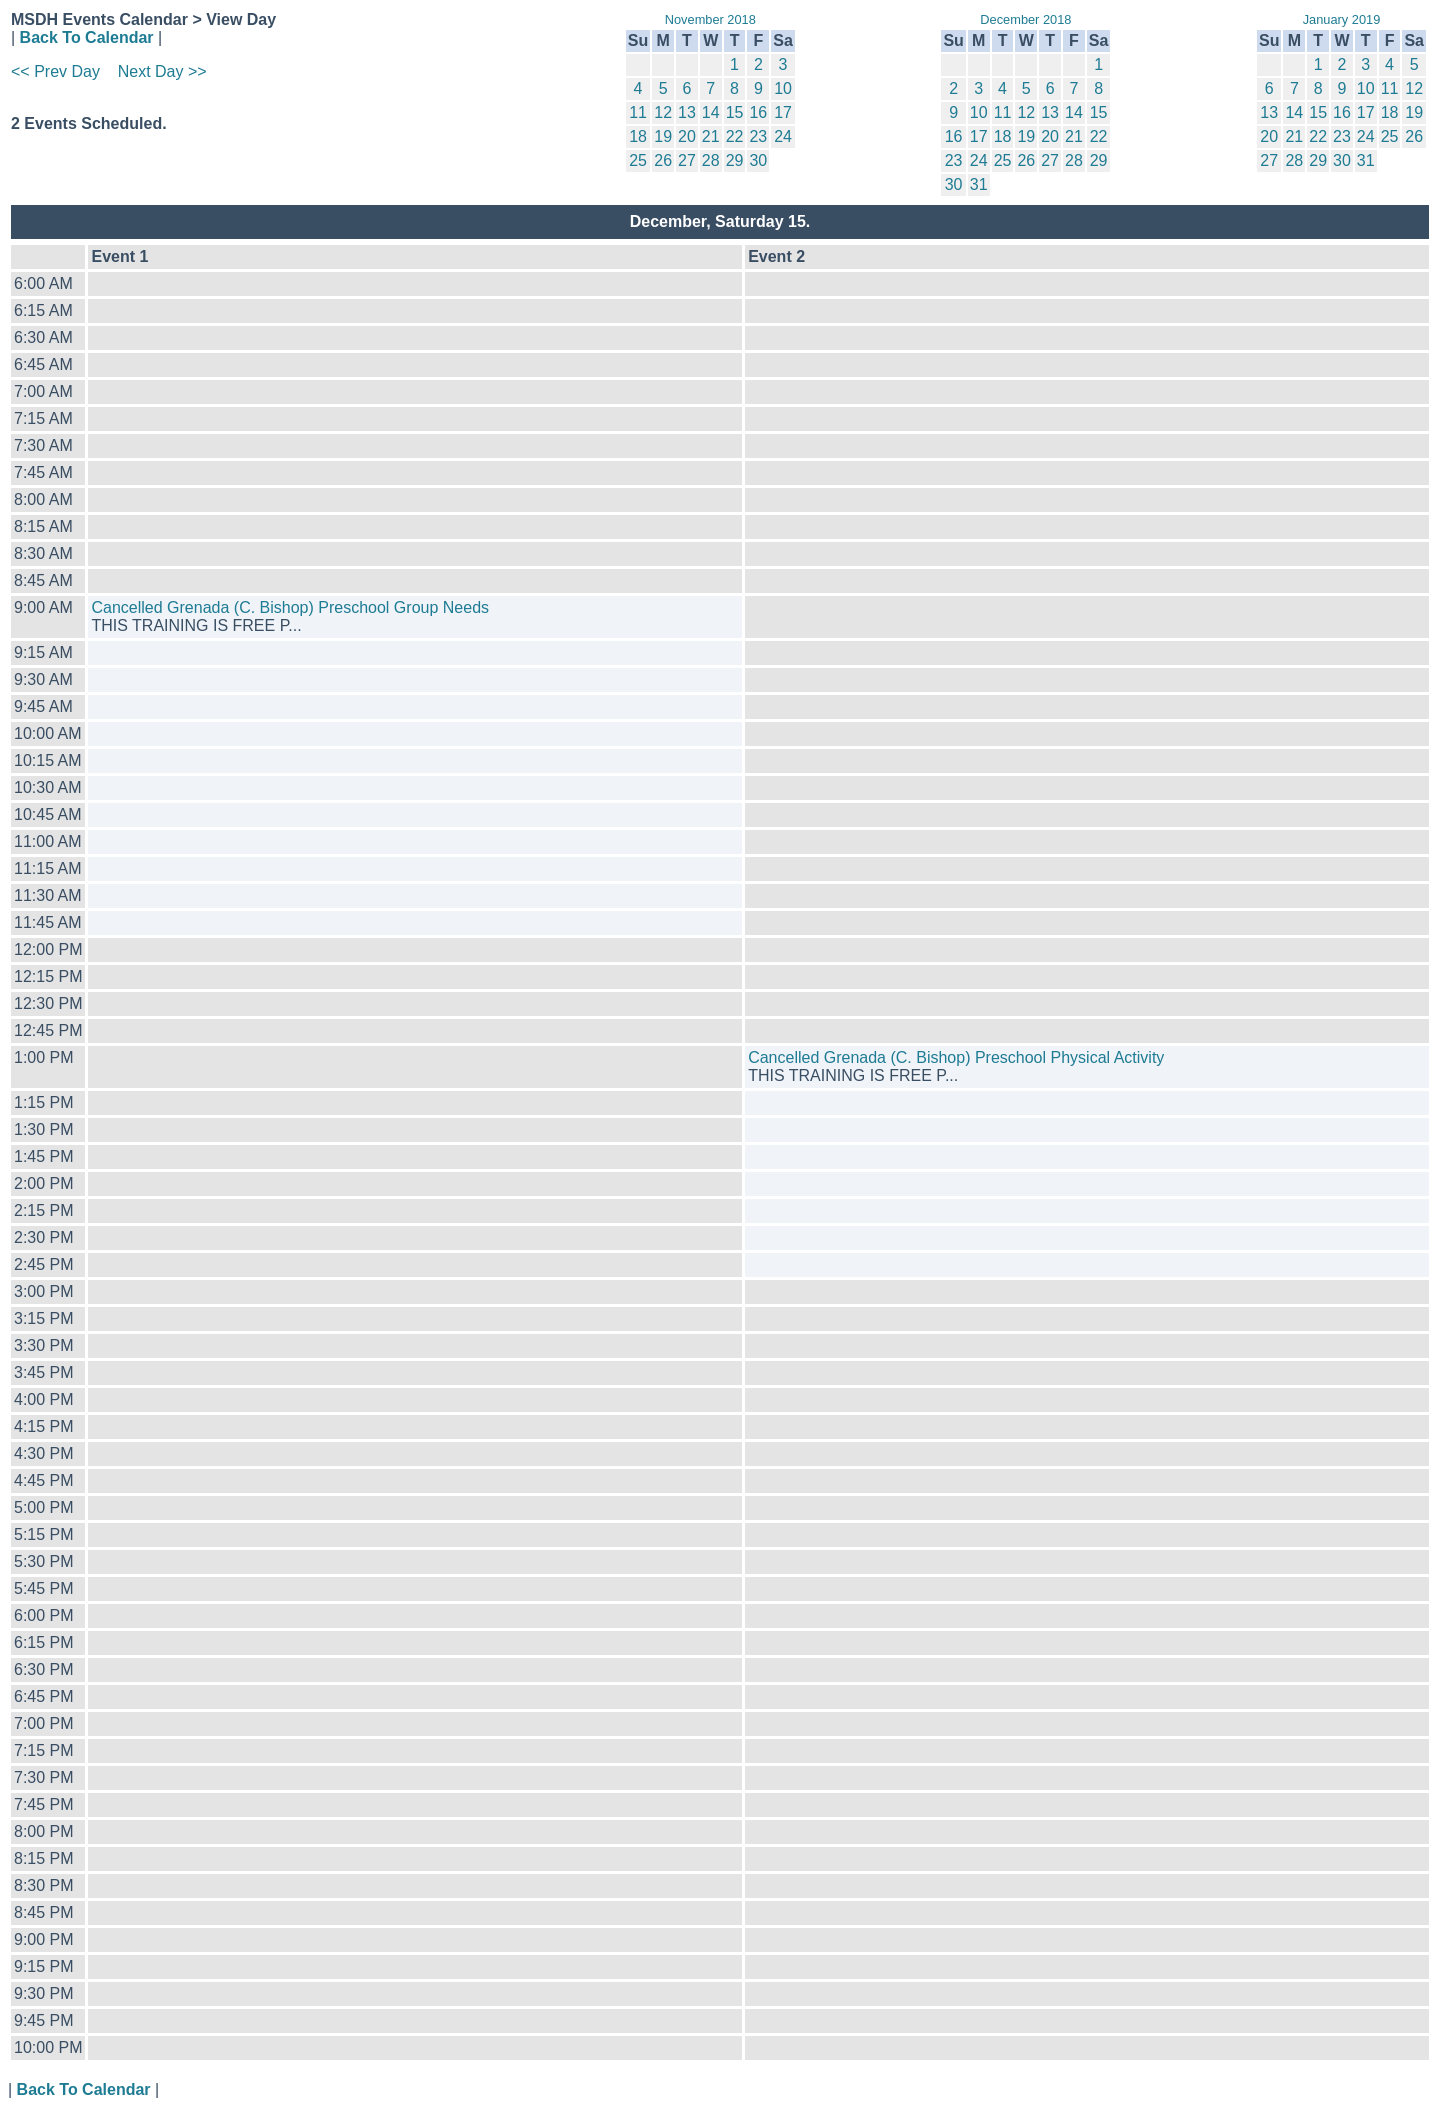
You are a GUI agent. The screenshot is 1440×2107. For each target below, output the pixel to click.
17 (783, 112)
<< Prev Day (55, 71)
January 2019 (1342, 19)
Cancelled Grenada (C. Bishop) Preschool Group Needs (290, 607)
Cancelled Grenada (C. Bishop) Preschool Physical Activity (956, 1057)
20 (687, 136)
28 (711, 160)
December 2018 (1025, 19)
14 (711, 112)
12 (663, 112)
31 (979, 184)
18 (638, 136)
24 (783, 136)
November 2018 (710, 19)
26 (663, 160)
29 (735, 160)
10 (783, 88)
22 (735, 136)
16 (758, 112)
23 (758, 136)
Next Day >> (162, 71)
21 (711, 136)
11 (638, 112)
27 (687, 160)
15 (735, 112)
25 (638, 160)
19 (663, 136)
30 (758, 160)
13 (687, 112)
